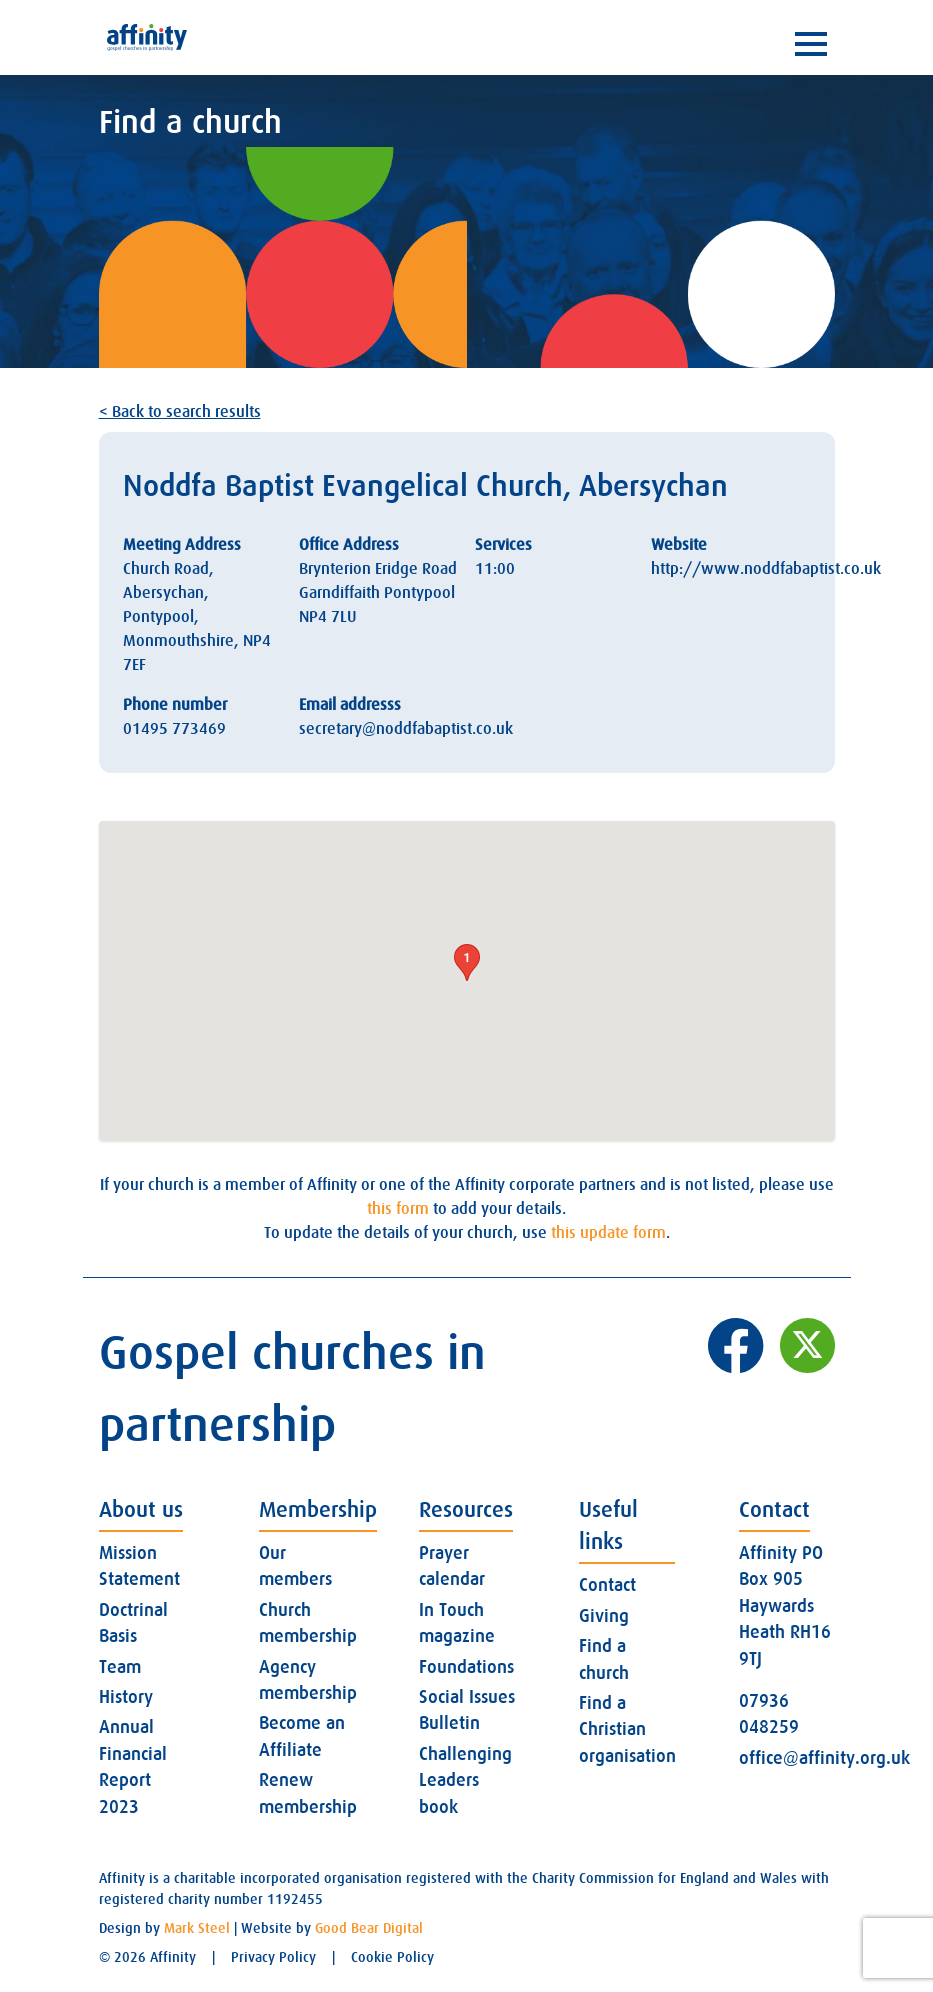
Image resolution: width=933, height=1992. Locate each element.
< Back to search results (180, 412)
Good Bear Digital (369, 1928)
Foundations (466, 1667)
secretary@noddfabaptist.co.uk (406, 729)
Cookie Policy (392, 1957)
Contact (607, 1585)
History (126, 1697)
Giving (604, 1616)
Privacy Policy (273, 1957)
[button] (467, 962)
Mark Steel (197, 1928)
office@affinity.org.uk (824, 1758)
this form (398, 1209)
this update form (608, 1233)
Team (120, 1667)
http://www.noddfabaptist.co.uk (766, 569)
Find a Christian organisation (627, 1729)
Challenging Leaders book (465, 1780)
